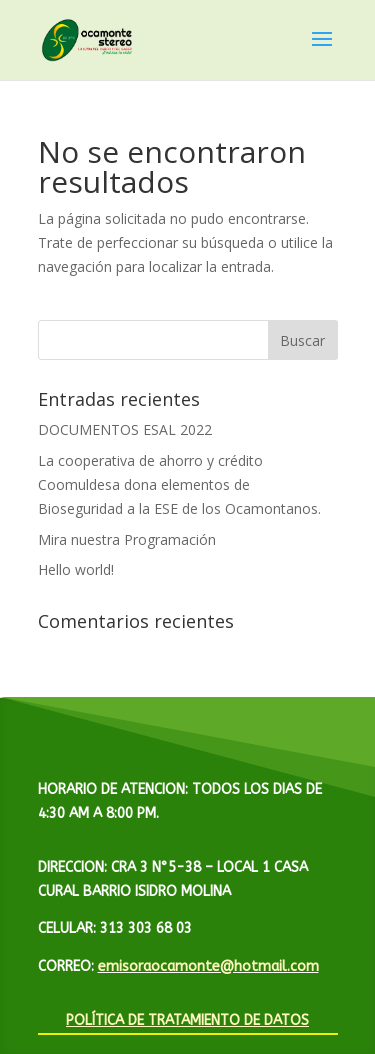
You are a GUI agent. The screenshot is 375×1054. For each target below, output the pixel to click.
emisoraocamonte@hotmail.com (208, 966)
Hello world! (76, 569)
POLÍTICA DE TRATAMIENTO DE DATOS (187, 1020)
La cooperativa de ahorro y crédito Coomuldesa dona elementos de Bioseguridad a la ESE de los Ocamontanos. (179, 484)
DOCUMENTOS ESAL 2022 (125, 429)
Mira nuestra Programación (127, 539)
